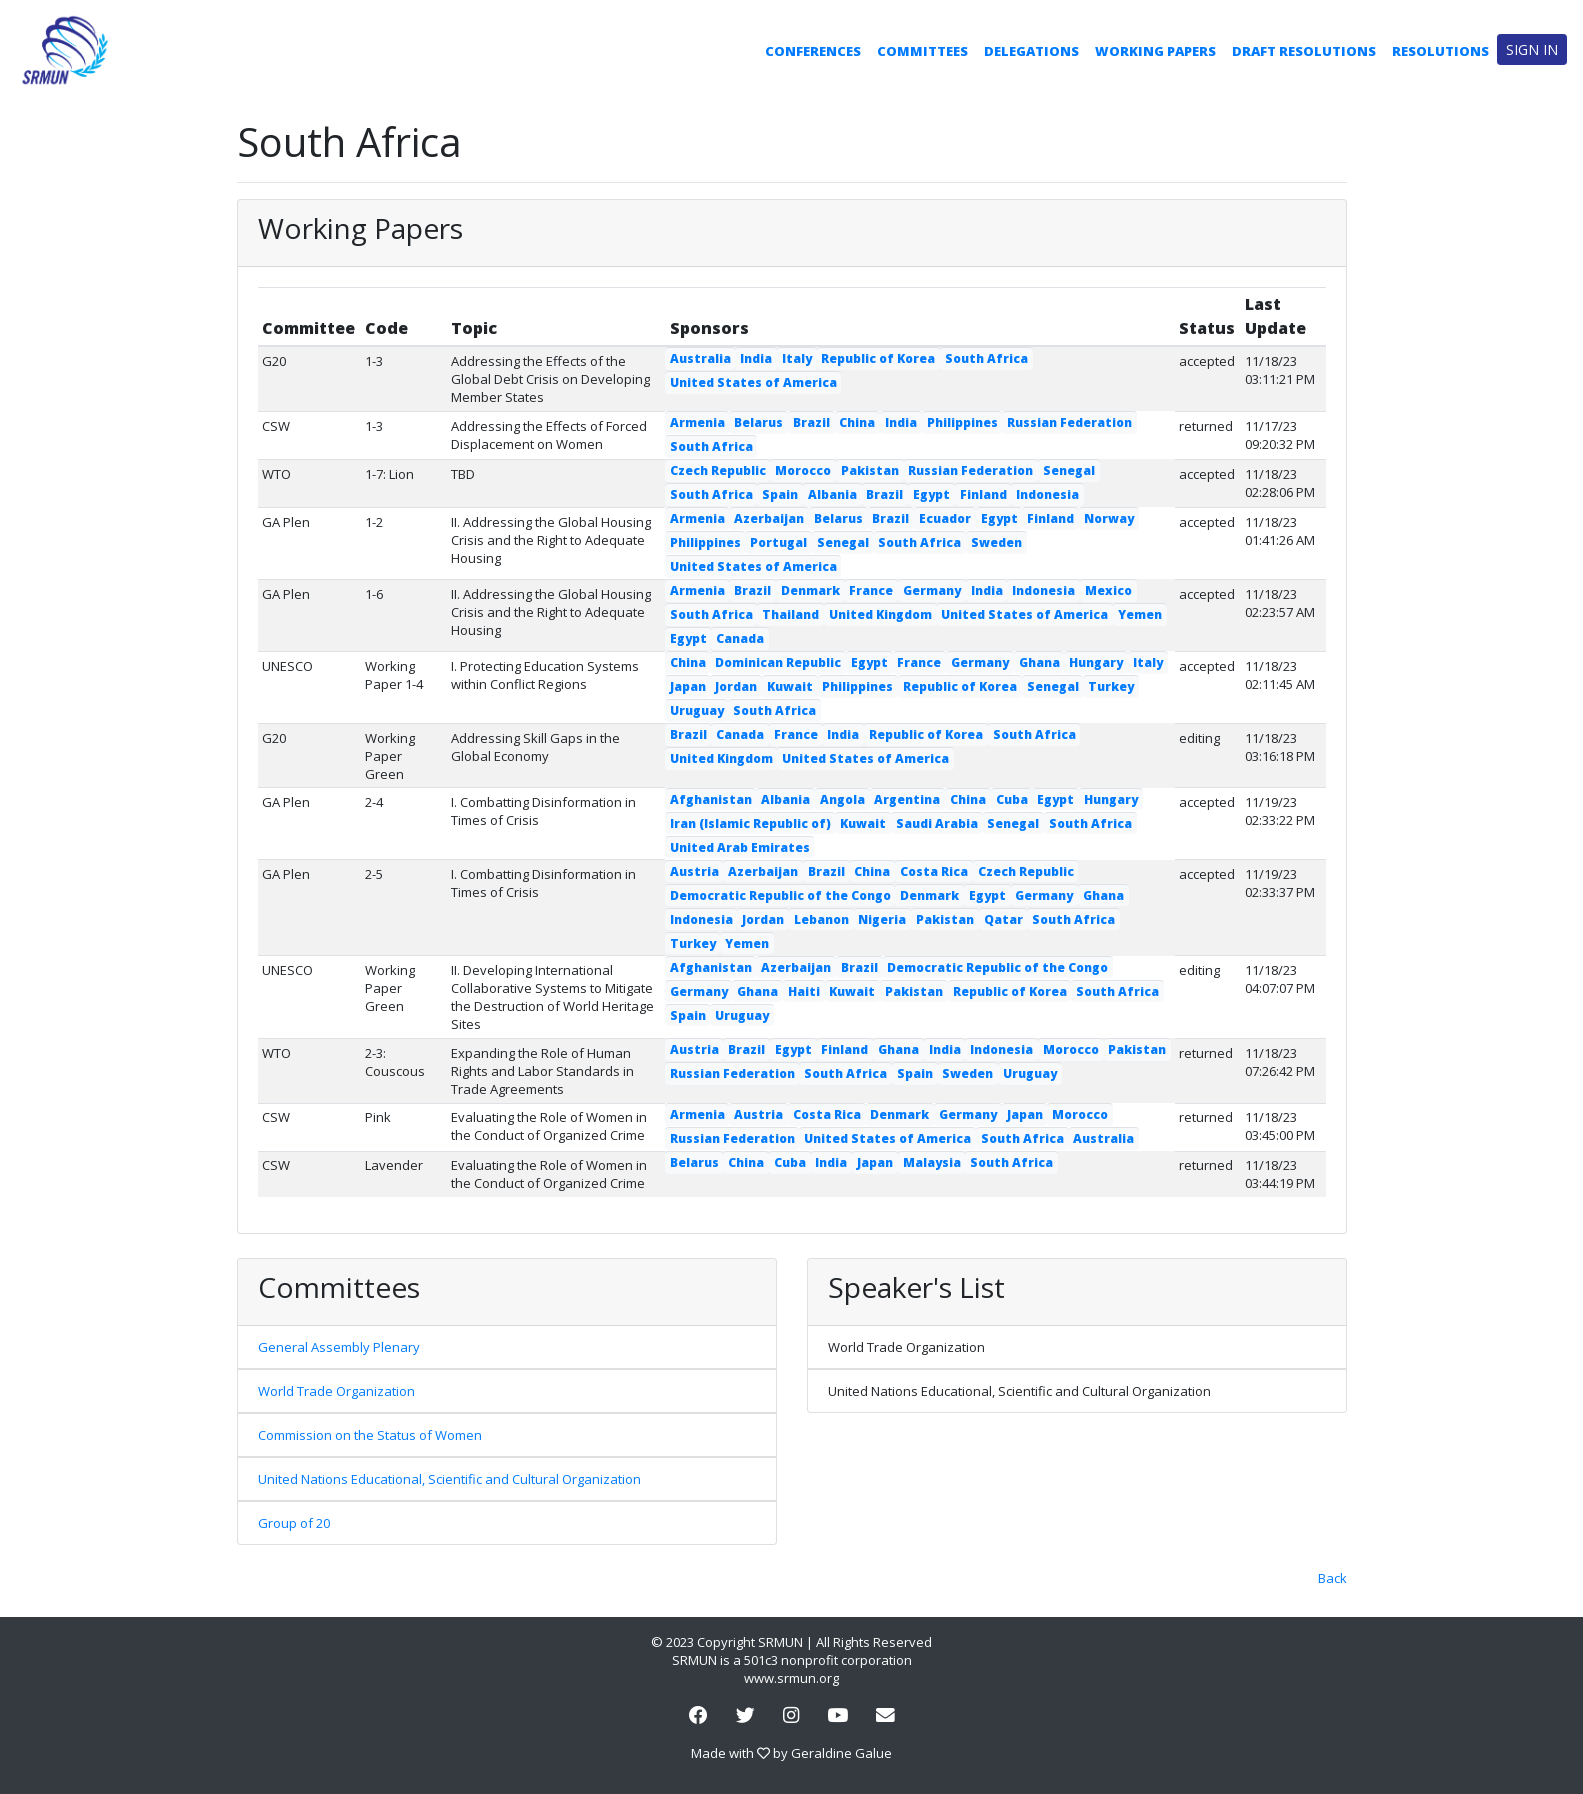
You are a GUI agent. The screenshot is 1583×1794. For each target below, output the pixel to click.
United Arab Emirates (740, 847)
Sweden (996, 542)
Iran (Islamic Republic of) (750, 823)
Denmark (810, 590)
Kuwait (790, 686)
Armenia (697, 422)
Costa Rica (934, 871)
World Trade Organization (336, 1391)
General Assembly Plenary (339, 1347)
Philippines (962, 422)
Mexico (1108, 590)
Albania (832, 494)
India (756, 358)
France (871, 590)
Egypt (931, 494)
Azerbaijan (769, 518)
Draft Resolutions (1304, 51)
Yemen (1140, 614)
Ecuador (945, 518)
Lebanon (821, 919)
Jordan (736, 686)
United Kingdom (880, 614)
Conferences (813, 51)
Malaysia (932, 1162)
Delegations (1031, 51)
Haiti (804, 991)
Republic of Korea (878, 358)
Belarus (758, 422)
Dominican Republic (778, 662)
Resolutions (1440, 51)
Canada (740, 638)
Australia (700, 358)
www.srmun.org (791, 1678)
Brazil (811, 422)
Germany (932, 590)
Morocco (803, 470)
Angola (842, 799)
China (857, 422)
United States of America (753, 382)
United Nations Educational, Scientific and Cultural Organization (449, 1479)
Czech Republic (718, 470)
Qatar (1003, 919)
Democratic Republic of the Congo (780, 895)
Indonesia (1047, 494)
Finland (983, 494)
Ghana (1039, 662)
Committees (922, 51)
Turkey (1111, 686)
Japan (688, 686)
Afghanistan (711, 799)
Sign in (1532, 49)
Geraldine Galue (841, 1753)
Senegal (1069, 470)
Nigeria (882, 919)
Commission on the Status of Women (370, 1435)
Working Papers (1155, 51)
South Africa (986, 358)
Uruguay (697, 710)
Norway (1109, 518)
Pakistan (870, 470)
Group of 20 (294, 1523)
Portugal (778, 542)
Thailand (790, 614)
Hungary (1096, 662)
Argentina (907, 799)
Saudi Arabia (937, 823)
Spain (780, 494)
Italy (797, 358)
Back (1332, 1578)
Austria (694, 871)
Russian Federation (1069, 422)
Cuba (1012, 799)
